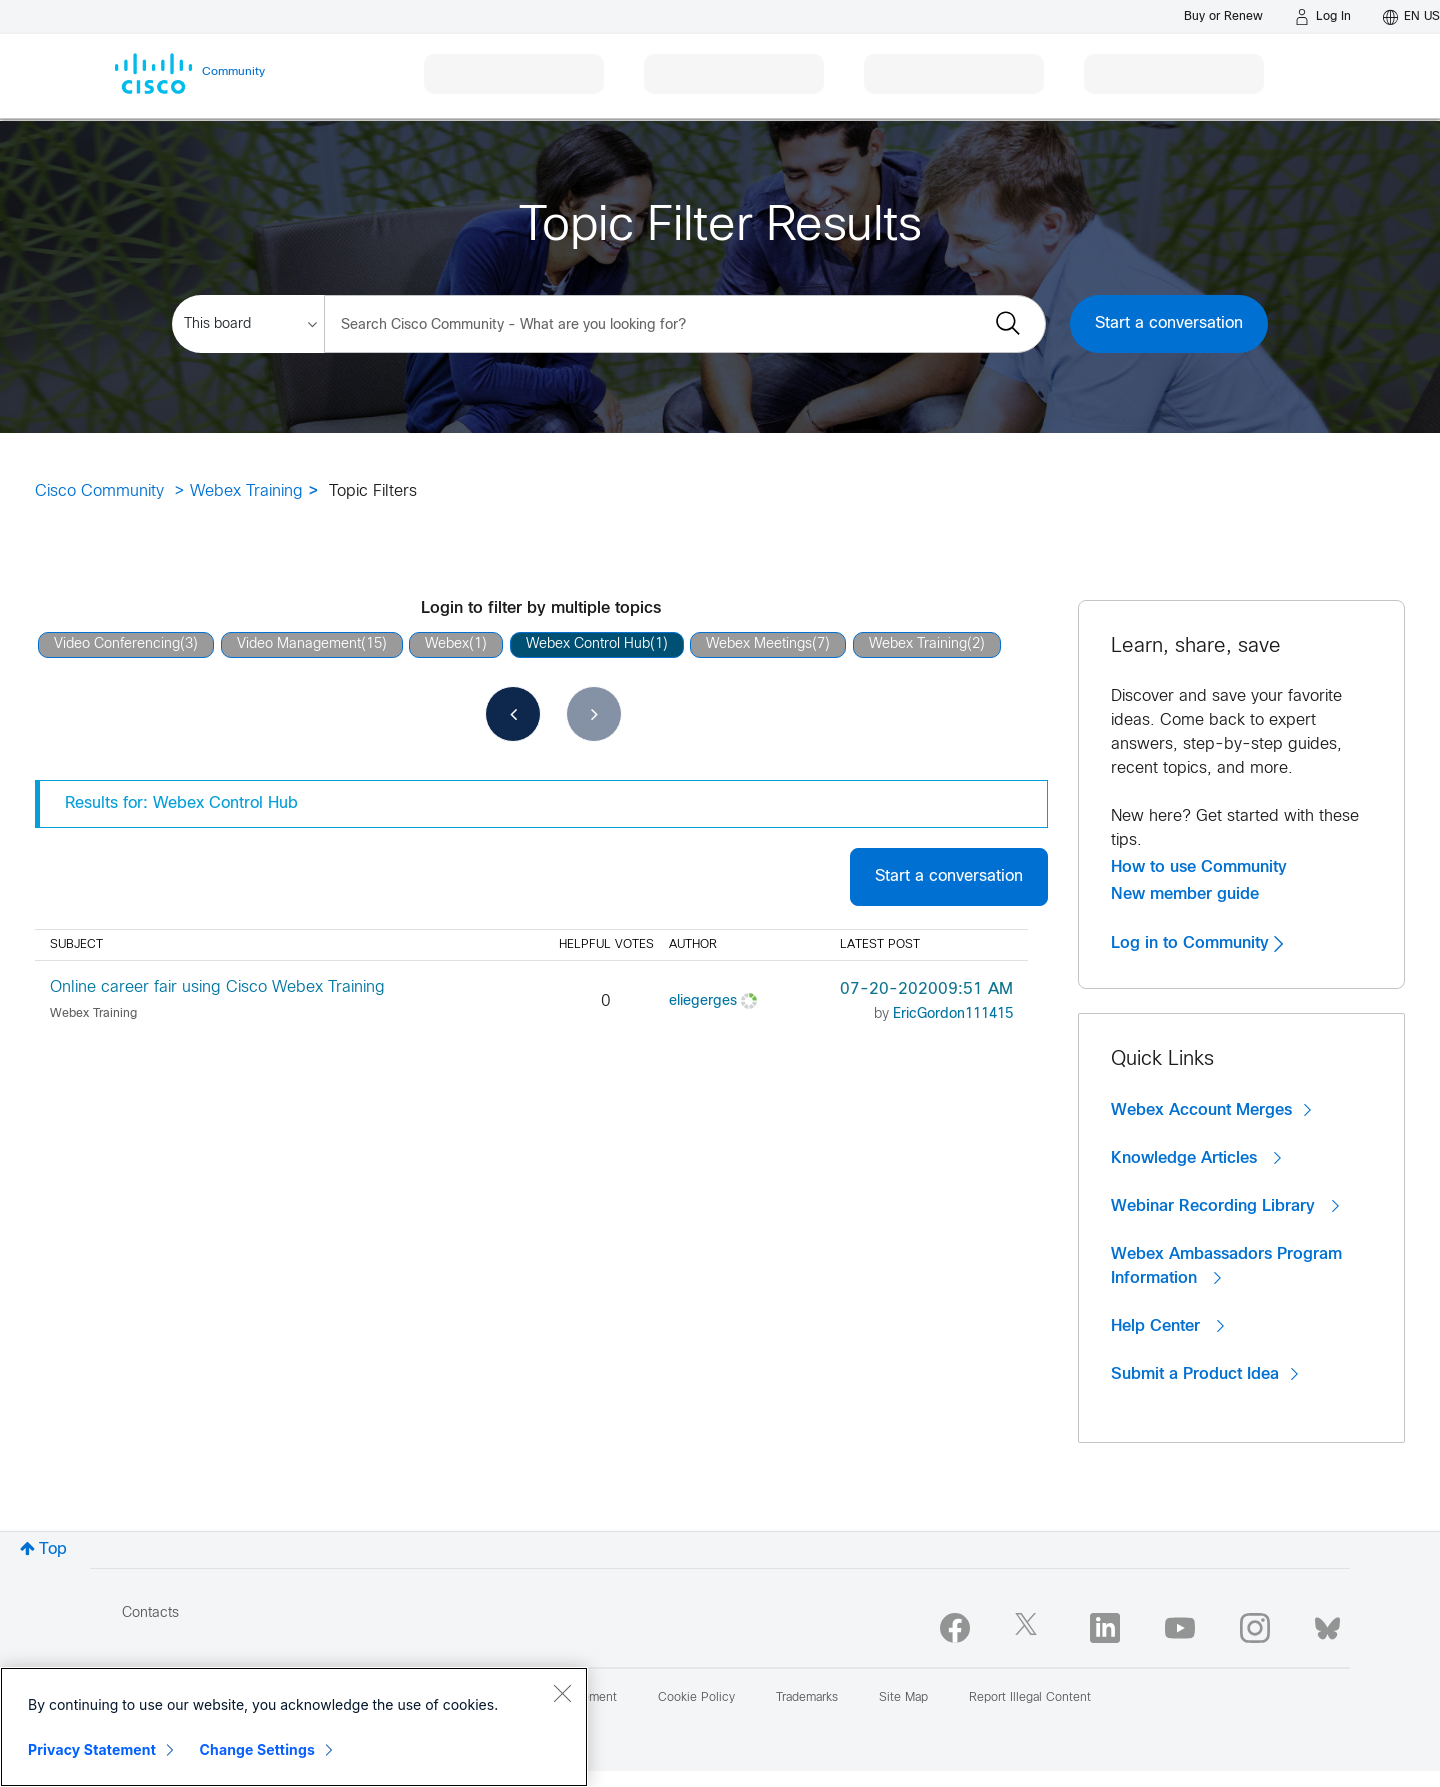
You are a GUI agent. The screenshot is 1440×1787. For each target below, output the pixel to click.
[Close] (562, 1693)
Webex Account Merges (1211, 1110)
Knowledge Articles (1196, 1158)
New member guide (1185, 894)
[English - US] (1411, 17)
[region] (294, 1727)
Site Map (903, 1698)
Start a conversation (1169, 323)
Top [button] (53, 1549)
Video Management (299, 644)
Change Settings (257, 1749)
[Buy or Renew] (1223, 16)
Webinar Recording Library (1225, 1206)
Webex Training (246, 491)
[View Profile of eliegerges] (703, 1001)
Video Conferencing (117, 644)
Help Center (1167, 1326)
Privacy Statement (92, 1749)
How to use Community (1199, 867)
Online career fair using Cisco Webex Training (217, 987)
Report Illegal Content (1030, 1698)
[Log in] (1323, 17)
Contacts (150, 1613)
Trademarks (807, 1698)
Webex (447, 644)
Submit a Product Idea (1204, 1374)
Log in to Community (1197, 943)
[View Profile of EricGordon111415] (953, 1014)
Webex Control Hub (588, 644)
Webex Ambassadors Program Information (1226, 1266)
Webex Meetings (759, 644)
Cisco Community (99, 491)
